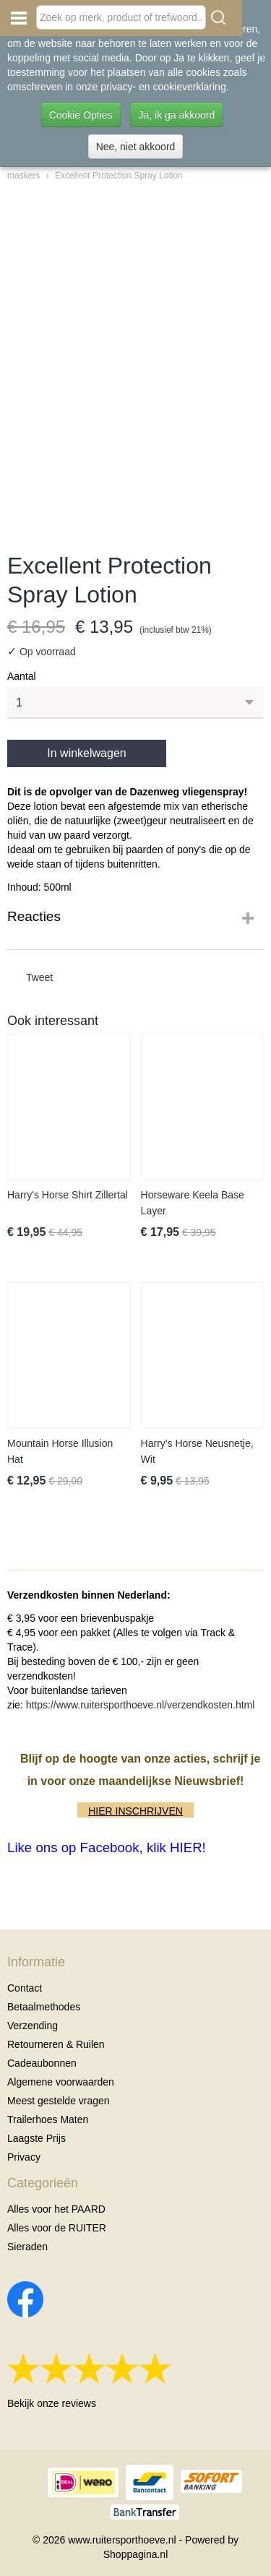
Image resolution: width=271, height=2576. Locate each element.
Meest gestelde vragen (58, 2100)
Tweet (39, 977)
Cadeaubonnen (42, 2063)
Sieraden (27, 2246)
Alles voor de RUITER (56, 2228)
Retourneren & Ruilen (56, 2044)
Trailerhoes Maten (47, 2119)
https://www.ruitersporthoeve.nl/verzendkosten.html (140, 1705)
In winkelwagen (86, 753)
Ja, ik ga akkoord (176, 115)
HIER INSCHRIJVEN (135, 1811)
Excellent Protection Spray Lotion (119, 175)
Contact (24, 1988)
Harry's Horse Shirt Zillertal (67, 1195)
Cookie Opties (81, 115)
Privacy (23, 2157)
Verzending (32, 2025)
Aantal (21, 676)
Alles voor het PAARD (56, 2209)
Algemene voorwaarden (60, 2082)
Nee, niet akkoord (136, 146)
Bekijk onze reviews (51, 2403)
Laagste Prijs (36, 2138)
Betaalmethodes (43, 2007)
